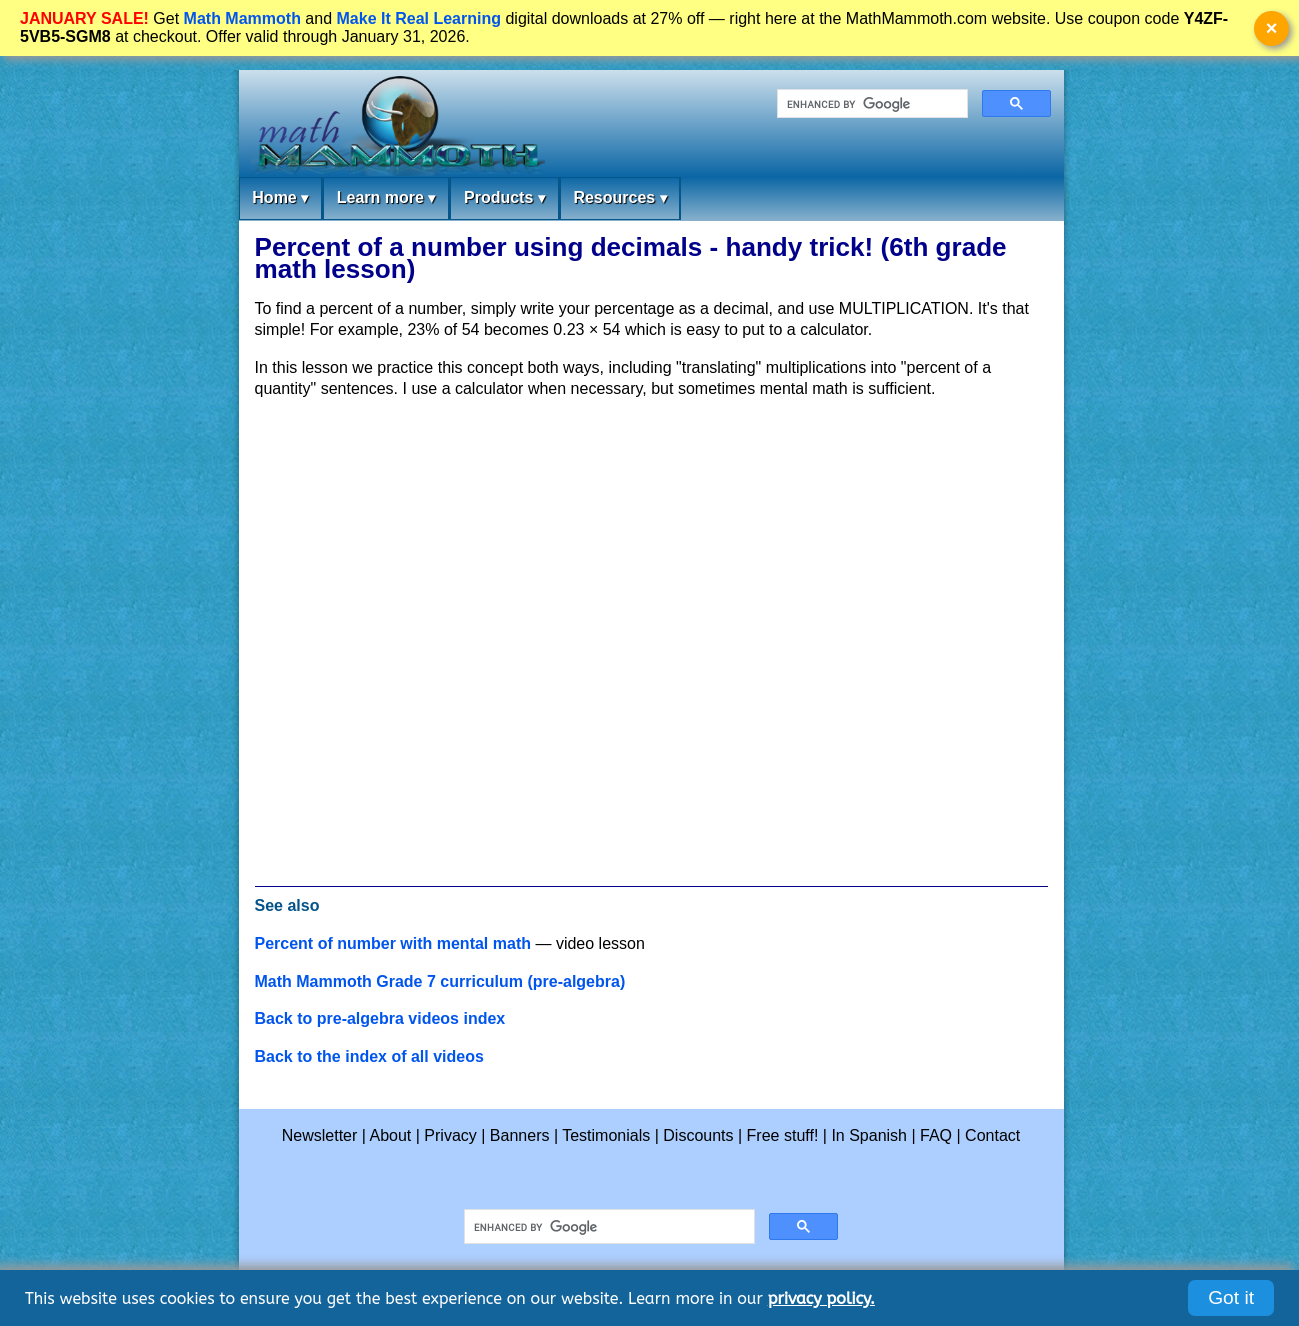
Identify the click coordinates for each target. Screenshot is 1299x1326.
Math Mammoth (242, 18)
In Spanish (869, 1135)
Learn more (386, 198)
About (391, 1135)
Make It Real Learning (419, 18)
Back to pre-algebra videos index (380, 1018)
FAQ (936, 1135)
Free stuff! (783, 1135)
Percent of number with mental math (393, 943)
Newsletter (320, 1135)
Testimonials (606, 1135)
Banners (520, 1135)
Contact (992, 1135)
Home (280, 198)
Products (504, 198)
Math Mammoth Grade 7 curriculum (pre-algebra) (440, 981)
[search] (870, 104)
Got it (1231, 1297)
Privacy (450, 1135)
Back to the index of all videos (369, 1056)
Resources (619, 198)
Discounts (698, 1135)
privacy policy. (821, 1298)
